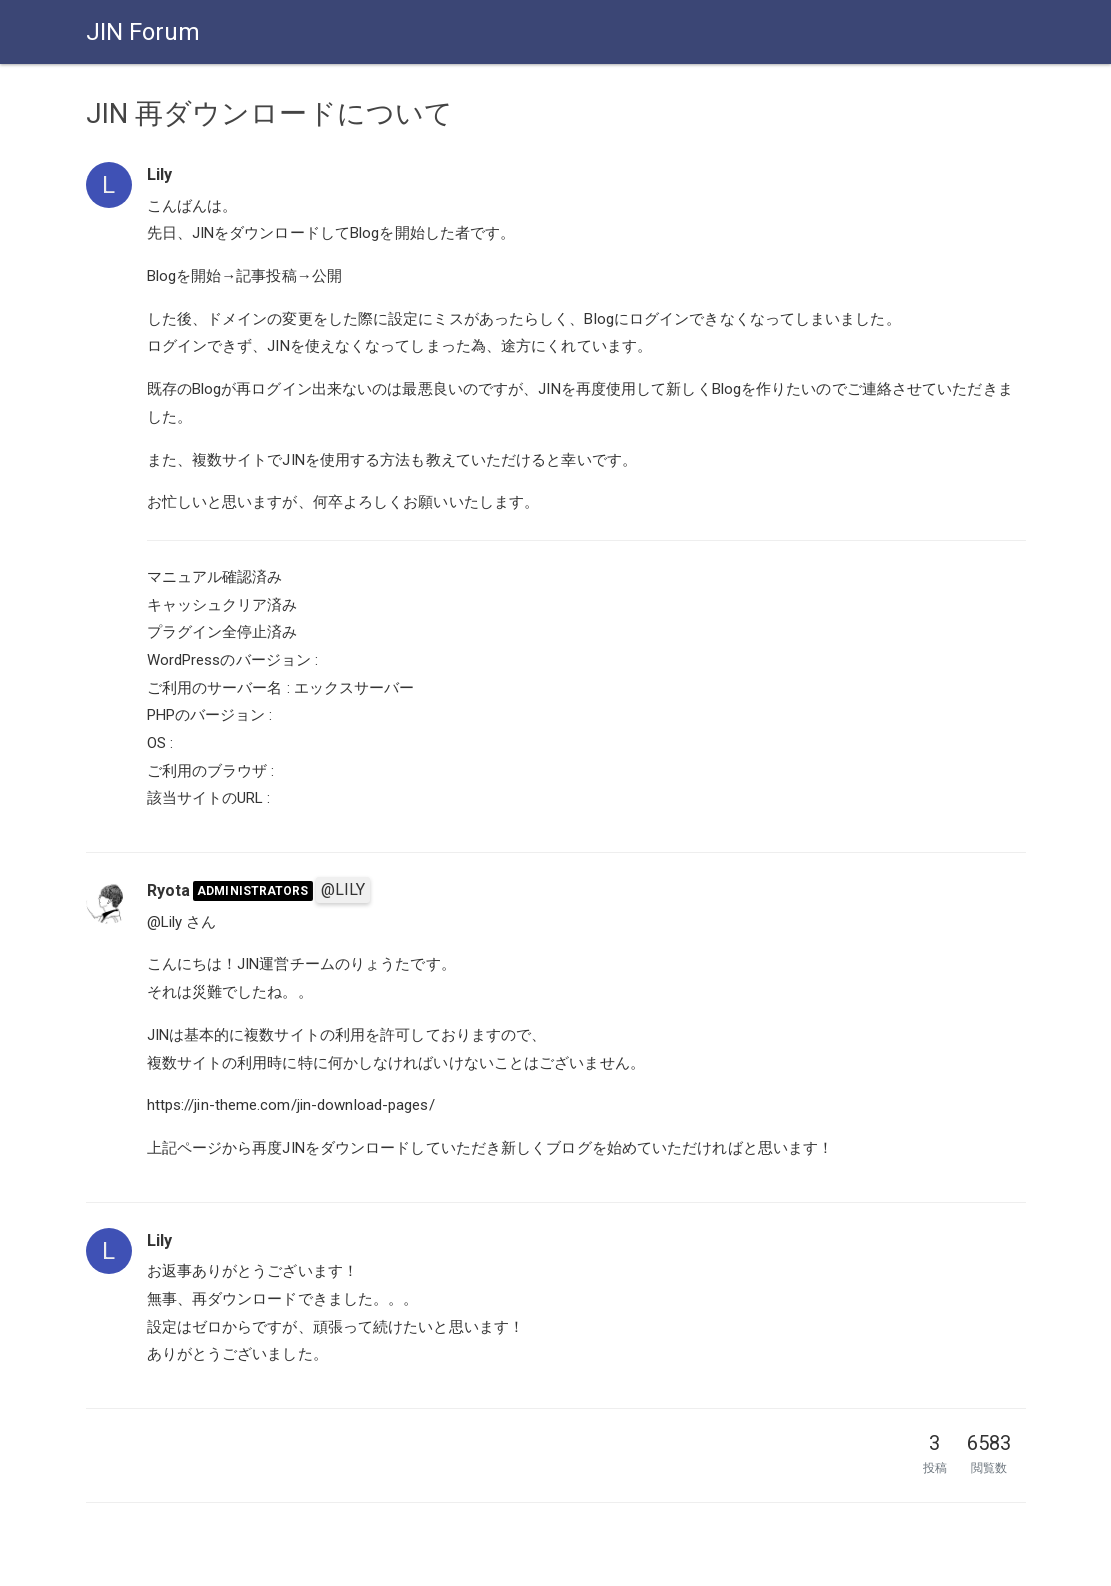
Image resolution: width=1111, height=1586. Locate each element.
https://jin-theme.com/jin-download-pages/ (291, 1105)
